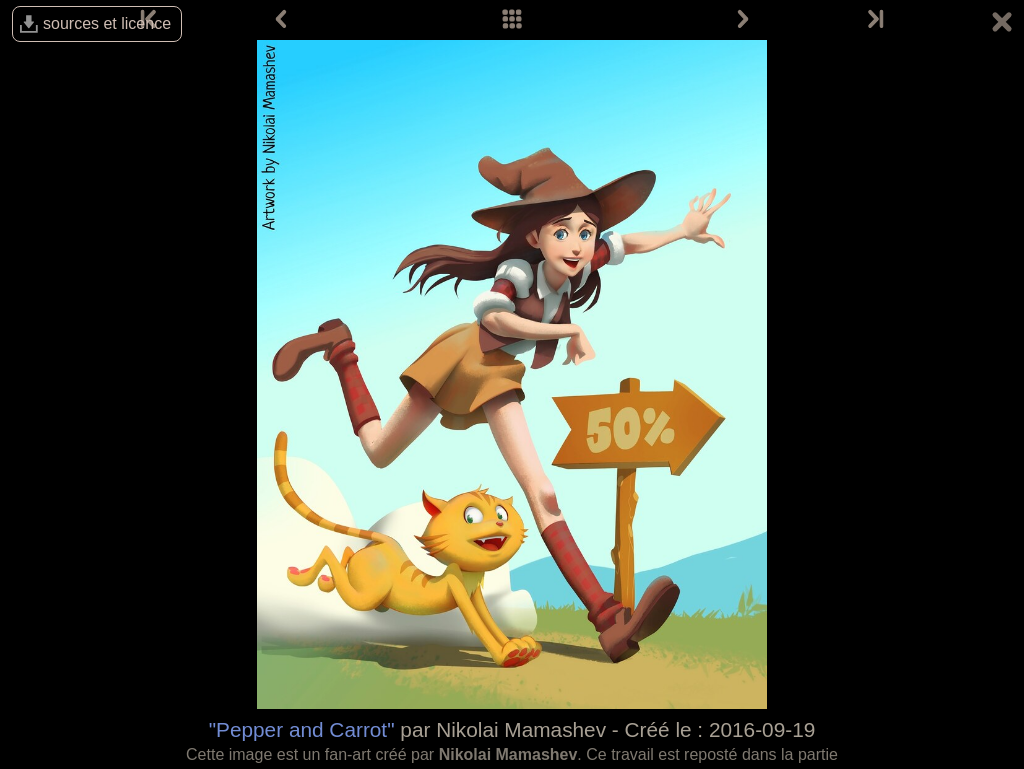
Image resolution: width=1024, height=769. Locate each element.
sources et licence (107, 23)
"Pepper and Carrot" (302, 729)
